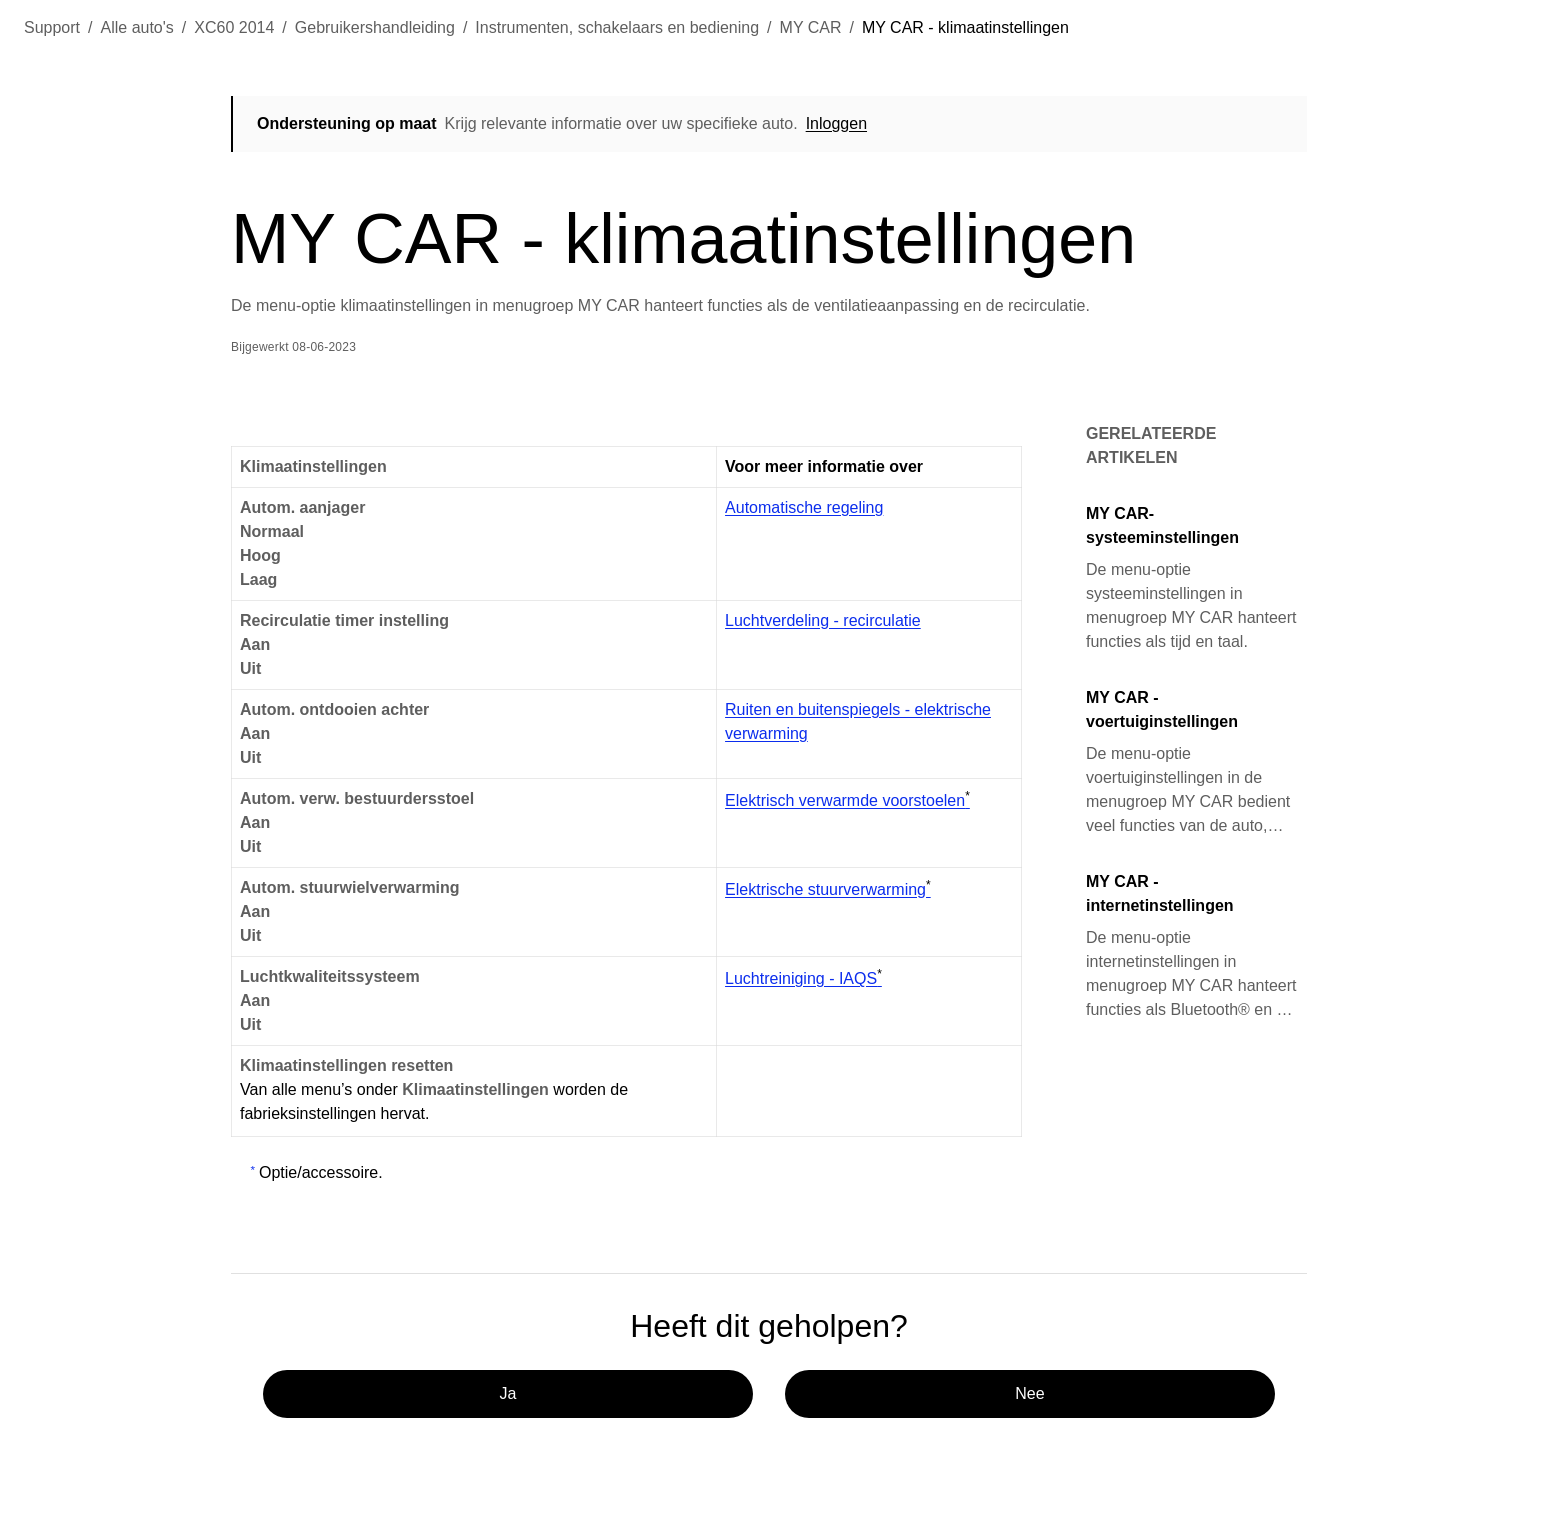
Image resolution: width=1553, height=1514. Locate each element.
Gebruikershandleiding (375, 27)
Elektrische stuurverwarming (828, 889)
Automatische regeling (804, 507)
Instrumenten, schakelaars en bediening (617, 27)
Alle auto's (137, 27)
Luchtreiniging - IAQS (803, 978)
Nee (1029, 1393)
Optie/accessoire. (321, 1172)
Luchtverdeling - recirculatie (823, 620)
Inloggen (836, 123)
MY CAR (811, 27)
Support (52, 27)
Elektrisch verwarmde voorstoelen (847, 800)
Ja (508, 1393)
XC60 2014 (234, 27)
